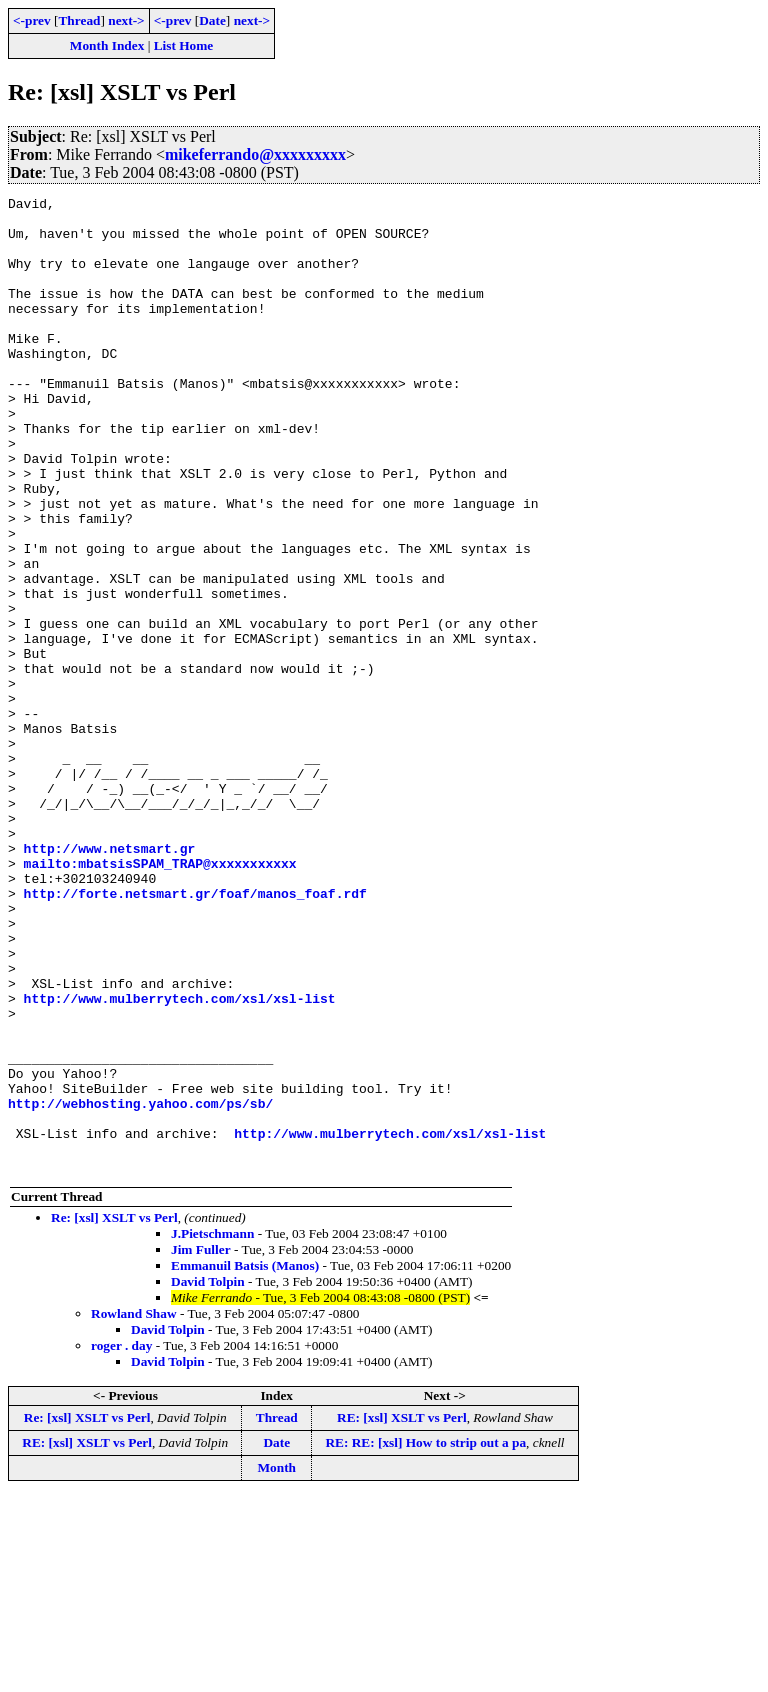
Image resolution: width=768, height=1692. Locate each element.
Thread (79, 20)
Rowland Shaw (134, 1508)
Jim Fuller (201, 1444)
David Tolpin (208, 1476)
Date (212, 20)
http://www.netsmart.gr (110, 980)
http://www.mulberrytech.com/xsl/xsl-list (180, 1160)
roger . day (121, 1540)
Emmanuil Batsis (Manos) (245, 1460)
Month (276, 1662)
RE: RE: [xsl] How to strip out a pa (425, 1637)
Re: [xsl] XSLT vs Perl (114, 1412)
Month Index (107, 45)
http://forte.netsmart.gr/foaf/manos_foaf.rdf (195, 1034)
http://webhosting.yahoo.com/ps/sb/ (140, 1286)
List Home (184, 45)
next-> (126, 20)
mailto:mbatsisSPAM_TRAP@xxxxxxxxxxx (160, 998)
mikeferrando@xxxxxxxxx (255, 154)
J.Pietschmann (212, 1428)
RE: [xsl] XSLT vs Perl (402, 1612)
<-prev (32, 20)
